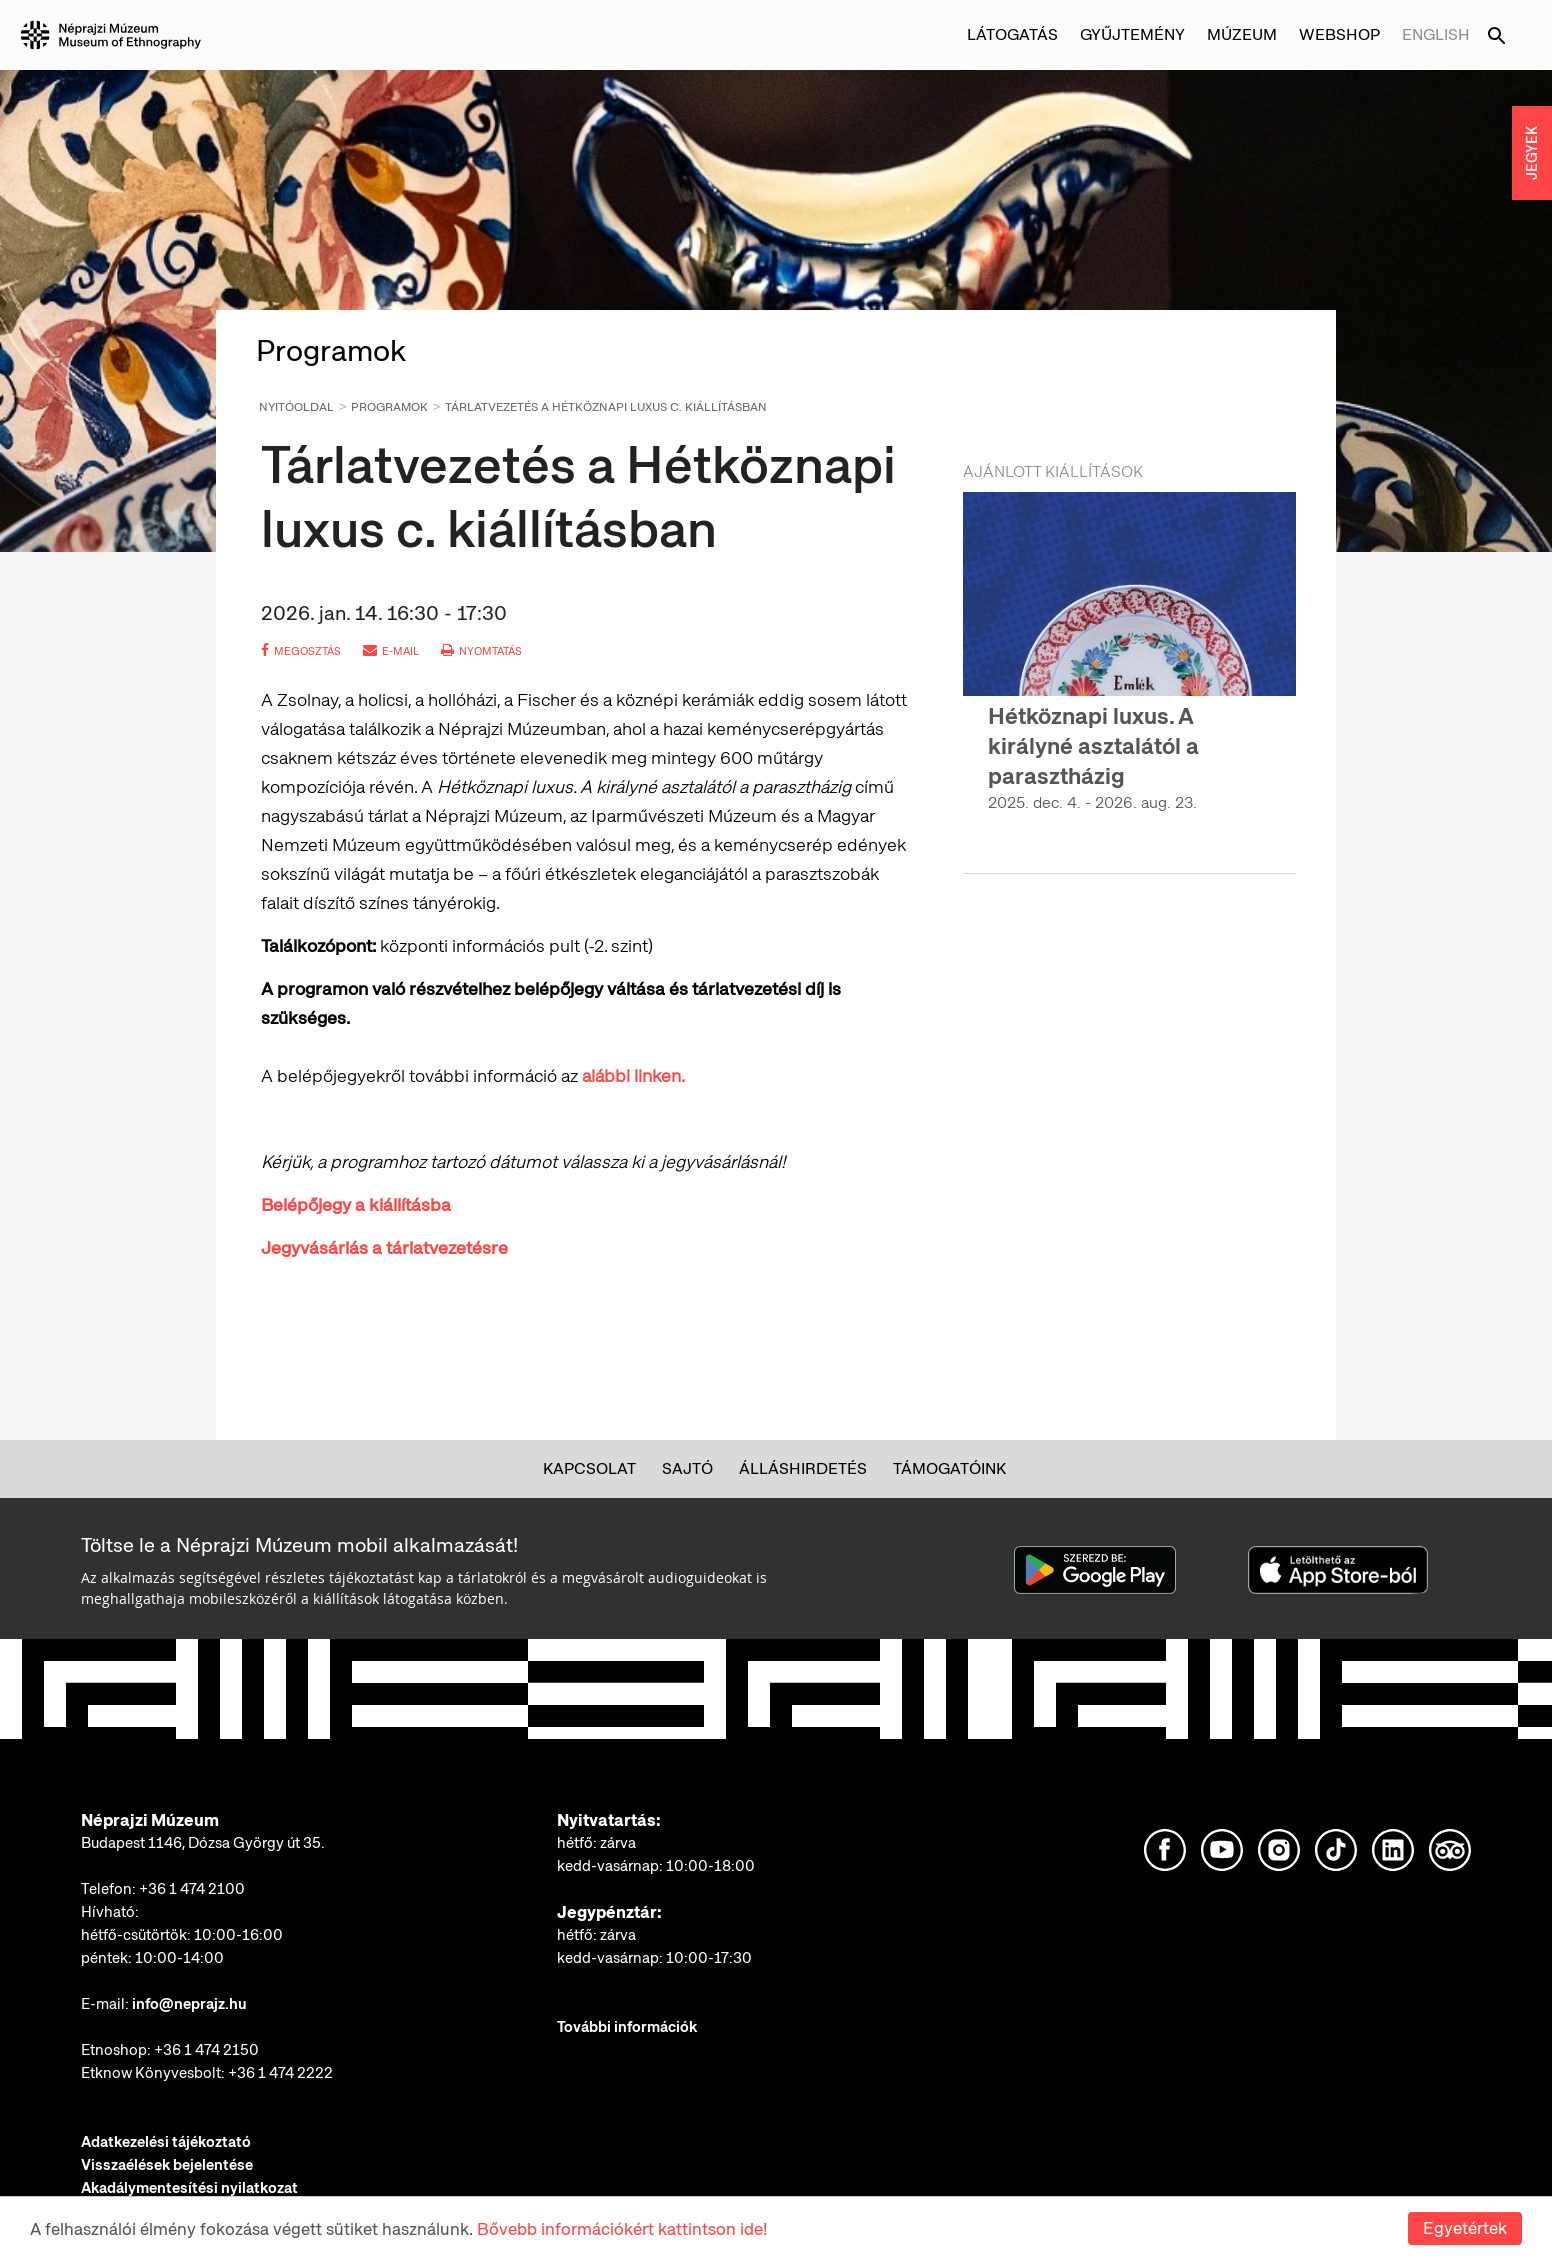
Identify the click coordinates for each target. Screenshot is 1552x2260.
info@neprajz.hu (189, 2004)
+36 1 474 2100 (192, 1889)
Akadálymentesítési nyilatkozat (189, 2188)
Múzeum (1242, 34)
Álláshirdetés (803, 1468)
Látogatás (1012, 34)
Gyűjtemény (1132, 34)
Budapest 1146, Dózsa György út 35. (203, 1843)
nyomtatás (481, 651)
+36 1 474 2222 (280, 2073)
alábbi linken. (633, 1075)
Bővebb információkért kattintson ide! (622, 2229)
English (1436, 34)
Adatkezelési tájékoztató (166, 2142)
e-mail (391, 651)
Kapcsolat (589, 1468)
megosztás (301, 651)
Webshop (1339, 34)
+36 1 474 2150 (206, 2050)
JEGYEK (1532, 153)
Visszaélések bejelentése (167, 2165)
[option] (1129, 670)
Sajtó (687, 1468)
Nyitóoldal (296, 407)
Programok (389, 407)
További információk (627, 2027)
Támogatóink (949, 1468)
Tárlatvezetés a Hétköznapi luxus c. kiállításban (606, 407)
